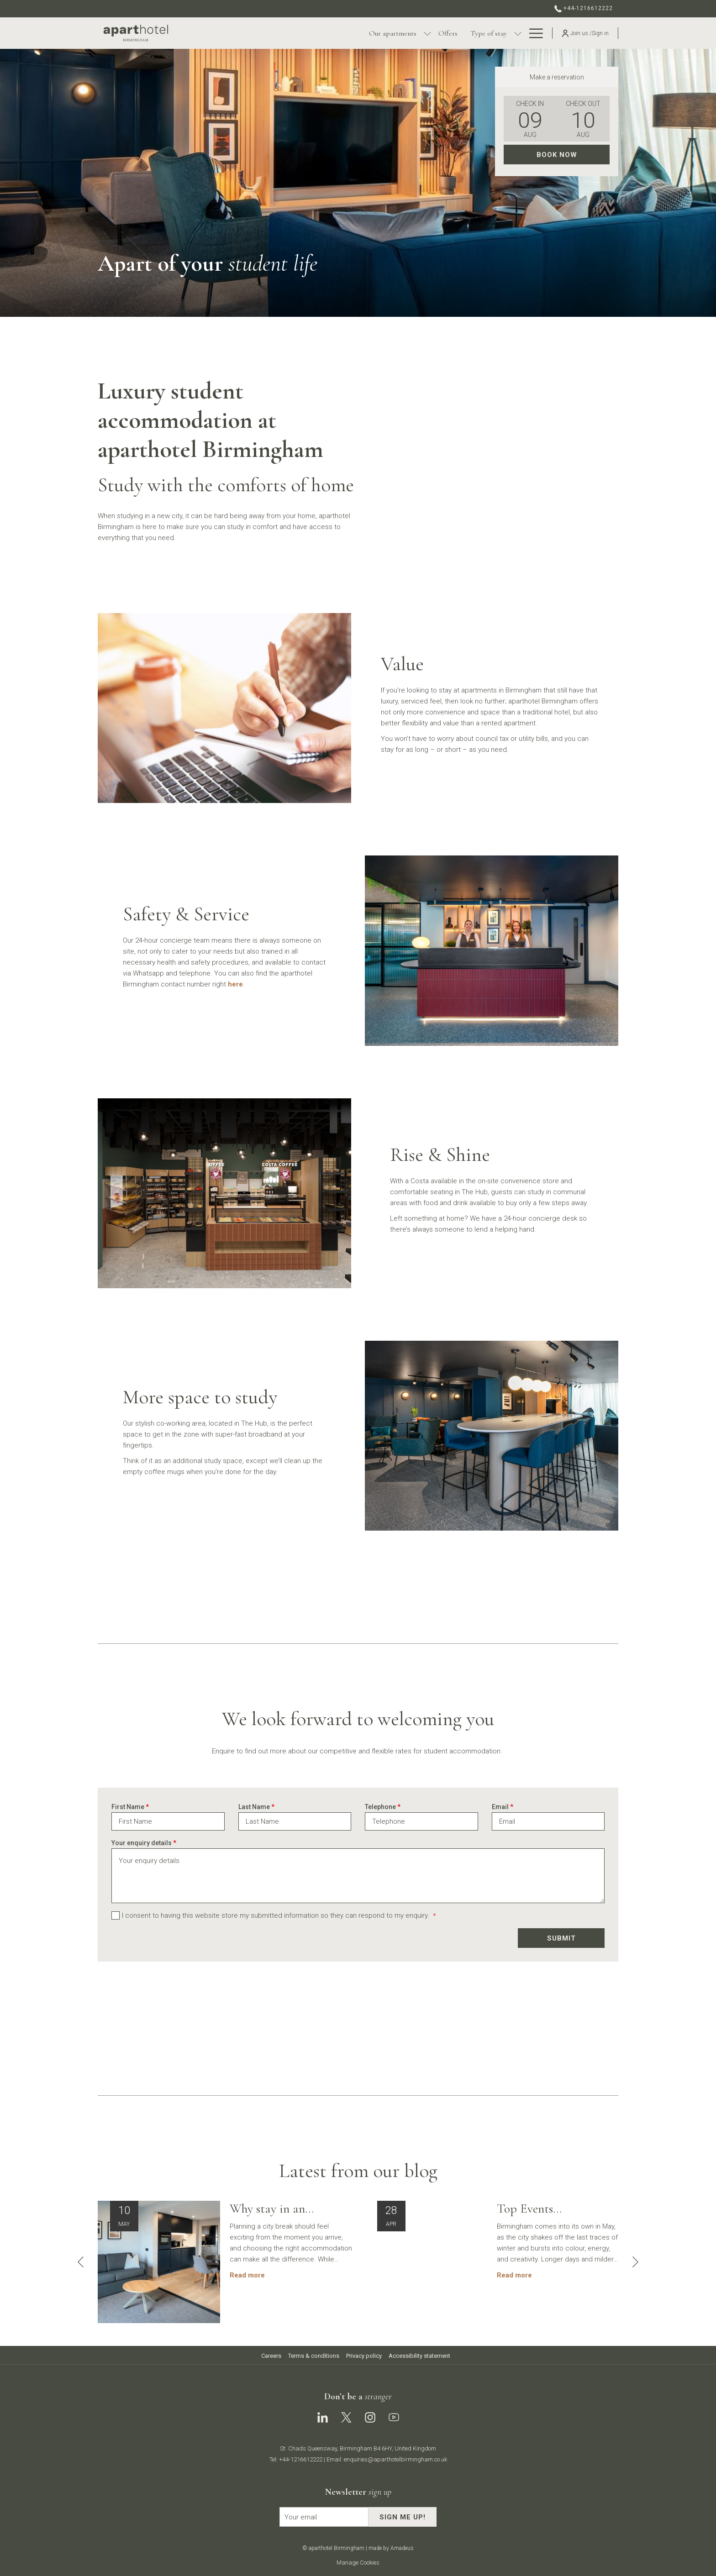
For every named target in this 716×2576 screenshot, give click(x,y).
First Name (130, 1806)
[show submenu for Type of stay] (448, 33)
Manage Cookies (358, 2562)
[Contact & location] (487, 33)
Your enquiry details (143, 1843)
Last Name (256, 1806)
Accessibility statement (419, 2355)
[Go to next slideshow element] (635, 2261)
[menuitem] (272, 2355)
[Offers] (378, 33)
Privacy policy (364, 2355)
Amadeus (402, 2548)
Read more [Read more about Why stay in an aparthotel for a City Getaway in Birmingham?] (247, 2275)
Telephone (382, 1806)
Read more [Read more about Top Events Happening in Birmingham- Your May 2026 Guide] (514, 2275)
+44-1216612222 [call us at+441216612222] (583, 8)
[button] (530, 119)
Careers (271, 2355)
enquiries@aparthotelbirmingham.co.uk (395, 2459)
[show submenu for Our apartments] (357, 33)
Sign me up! (402, 2517)
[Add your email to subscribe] (324, 2517)
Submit (561, 1938)
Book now (557, 155)
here (235, 984)
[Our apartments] (323, 33)
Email (502, 1806)
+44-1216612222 (300, 2459)
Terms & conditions (313, 2355)
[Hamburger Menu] (532, 33)
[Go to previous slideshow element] (80, 2261)
